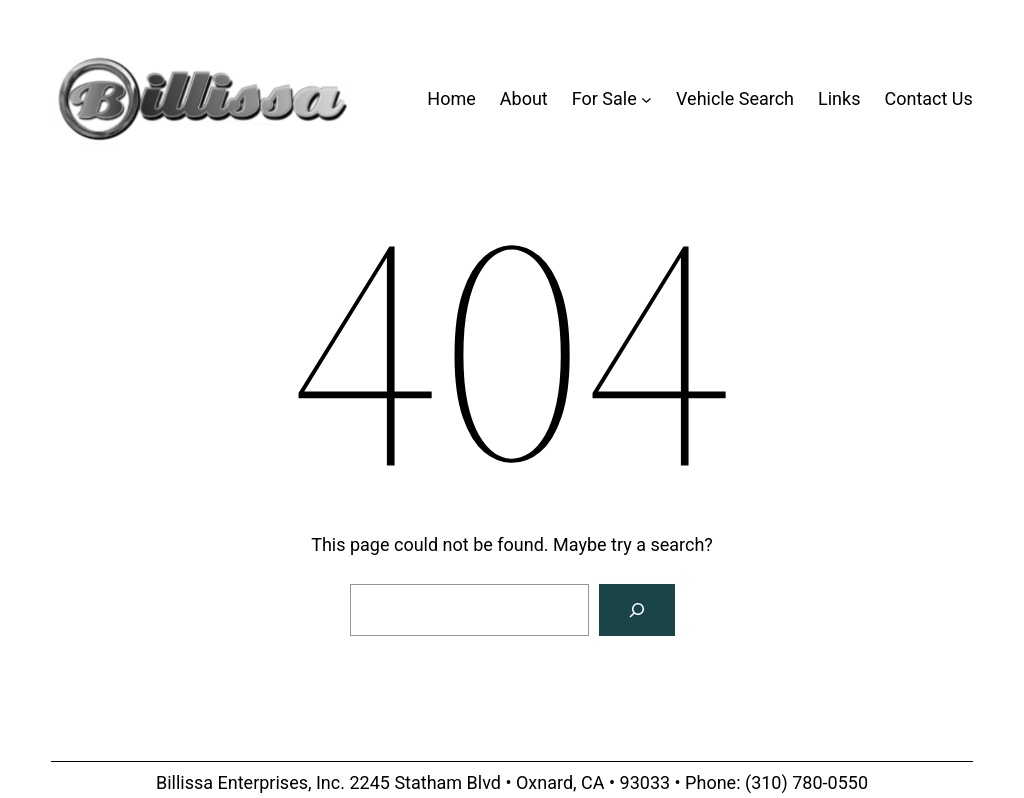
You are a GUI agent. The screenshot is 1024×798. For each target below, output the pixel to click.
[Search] (637, 610)
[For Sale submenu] (646, 99)
